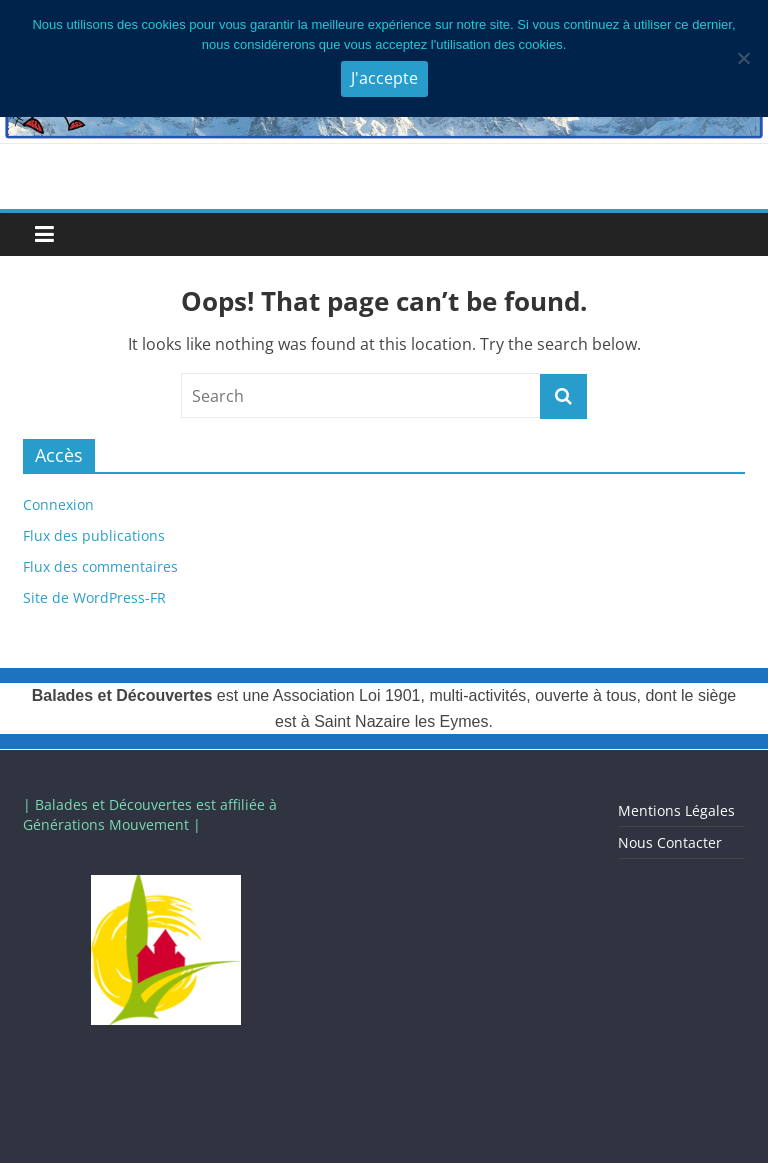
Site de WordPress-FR (94, 597)
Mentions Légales (676, 810)
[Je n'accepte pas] (743, 58)
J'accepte (384, 78)
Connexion (58, 504)
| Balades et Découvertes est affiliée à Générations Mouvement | (150, 814)
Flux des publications (94, 535)
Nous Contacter (670, 842)
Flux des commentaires (100, 566)
